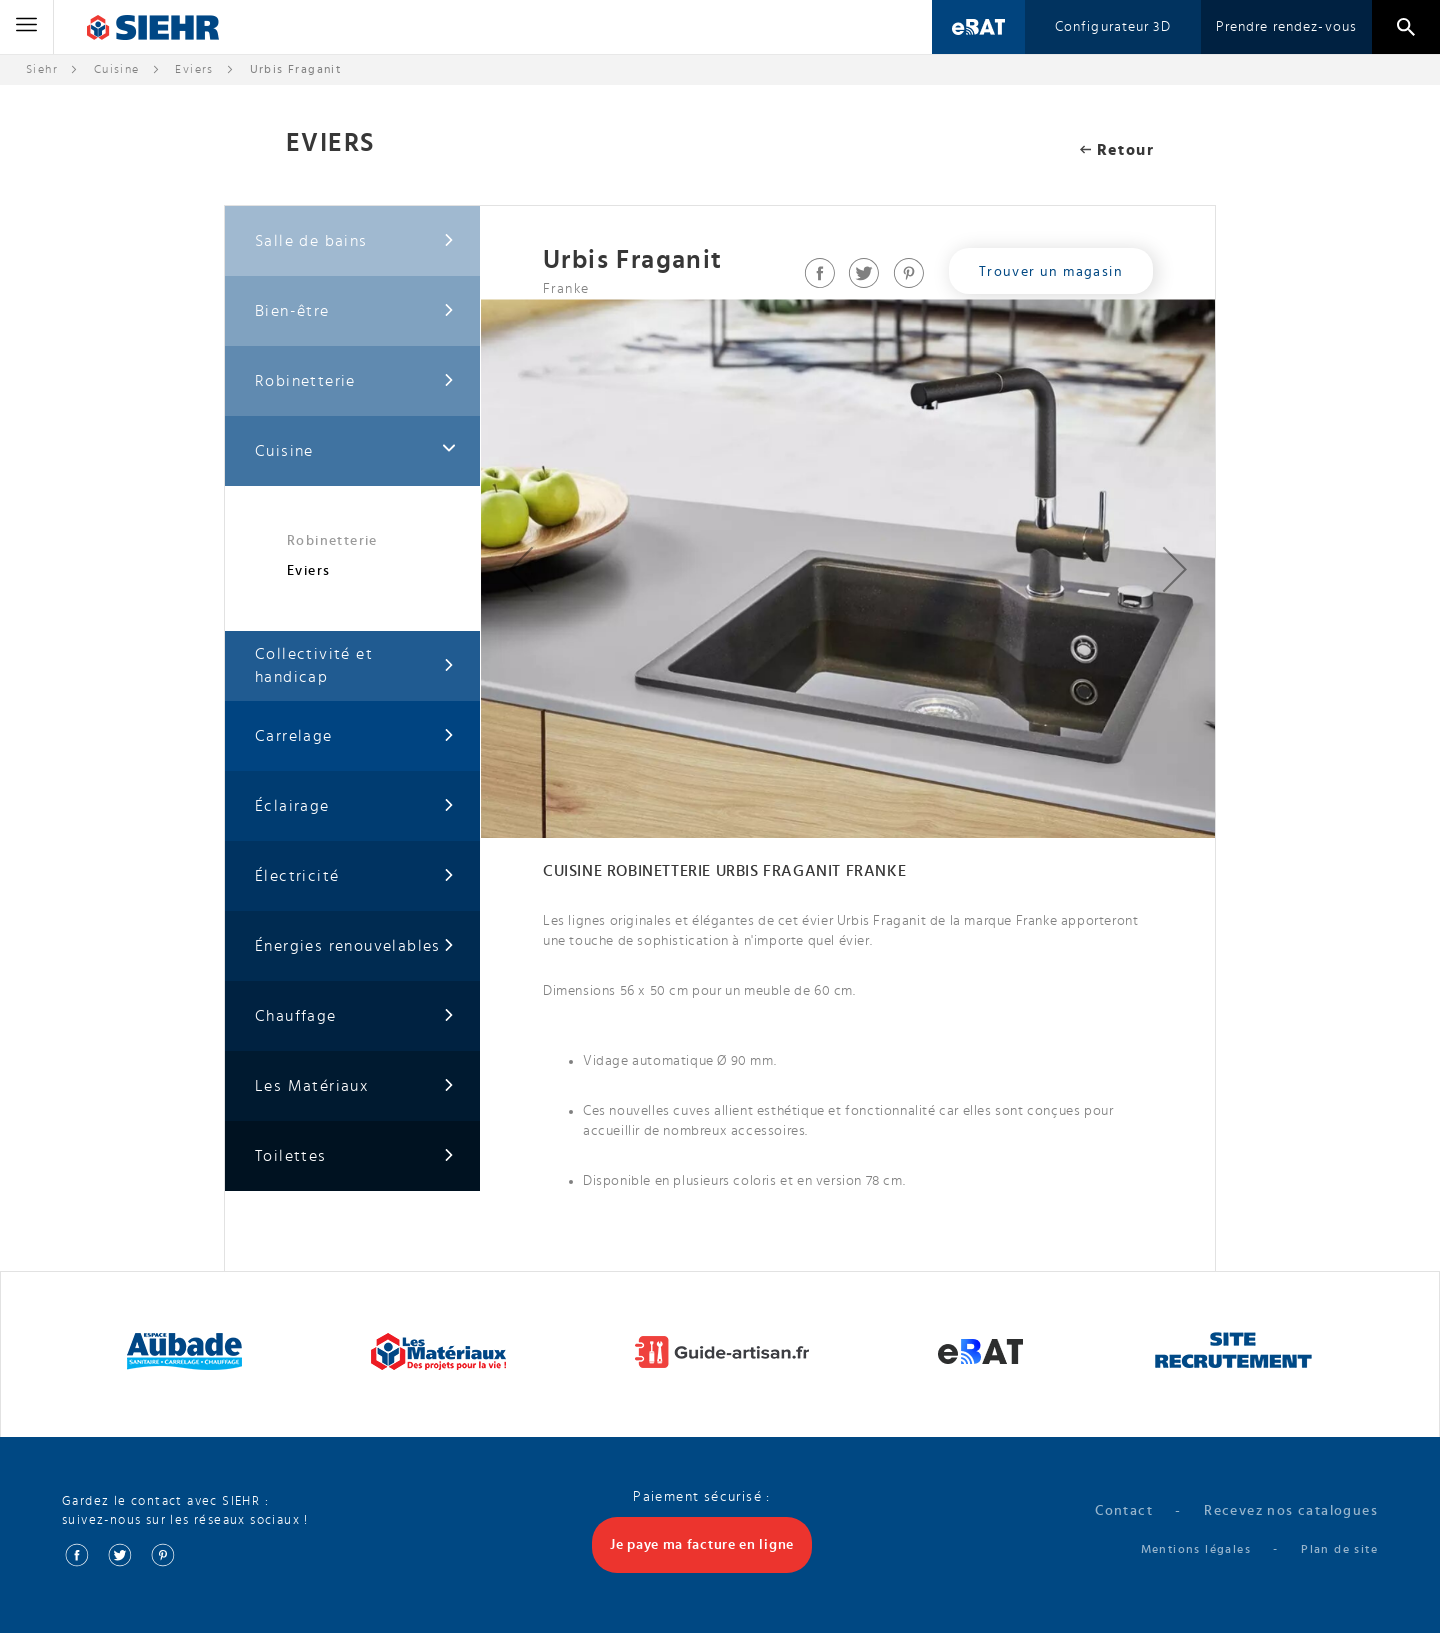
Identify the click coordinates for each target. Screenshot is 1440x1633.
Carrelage (355, 736)
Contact (1124, 1511)
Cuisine (117, 69)
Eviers (194, 69)
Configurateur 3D (1113, 27)
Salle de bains (355, 241)
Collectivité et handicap (355, 665)
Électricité (355, 876)
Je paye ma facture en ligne (702, 1545)
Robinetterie (355, 381)
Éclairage (355, 806)
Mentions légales (1196, 1549)
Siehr (42, 69)
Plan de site (1339, 1549)
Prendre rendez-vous (1286, 27)
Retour (1117, 150)
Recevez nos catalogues (1291, 1511)
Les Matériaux (355, 1086)
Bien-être (355, 311)
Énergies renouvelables (355, 946)
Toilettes (355, 1156)
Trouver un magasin (1051, 272)
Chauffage (355, 1016)
